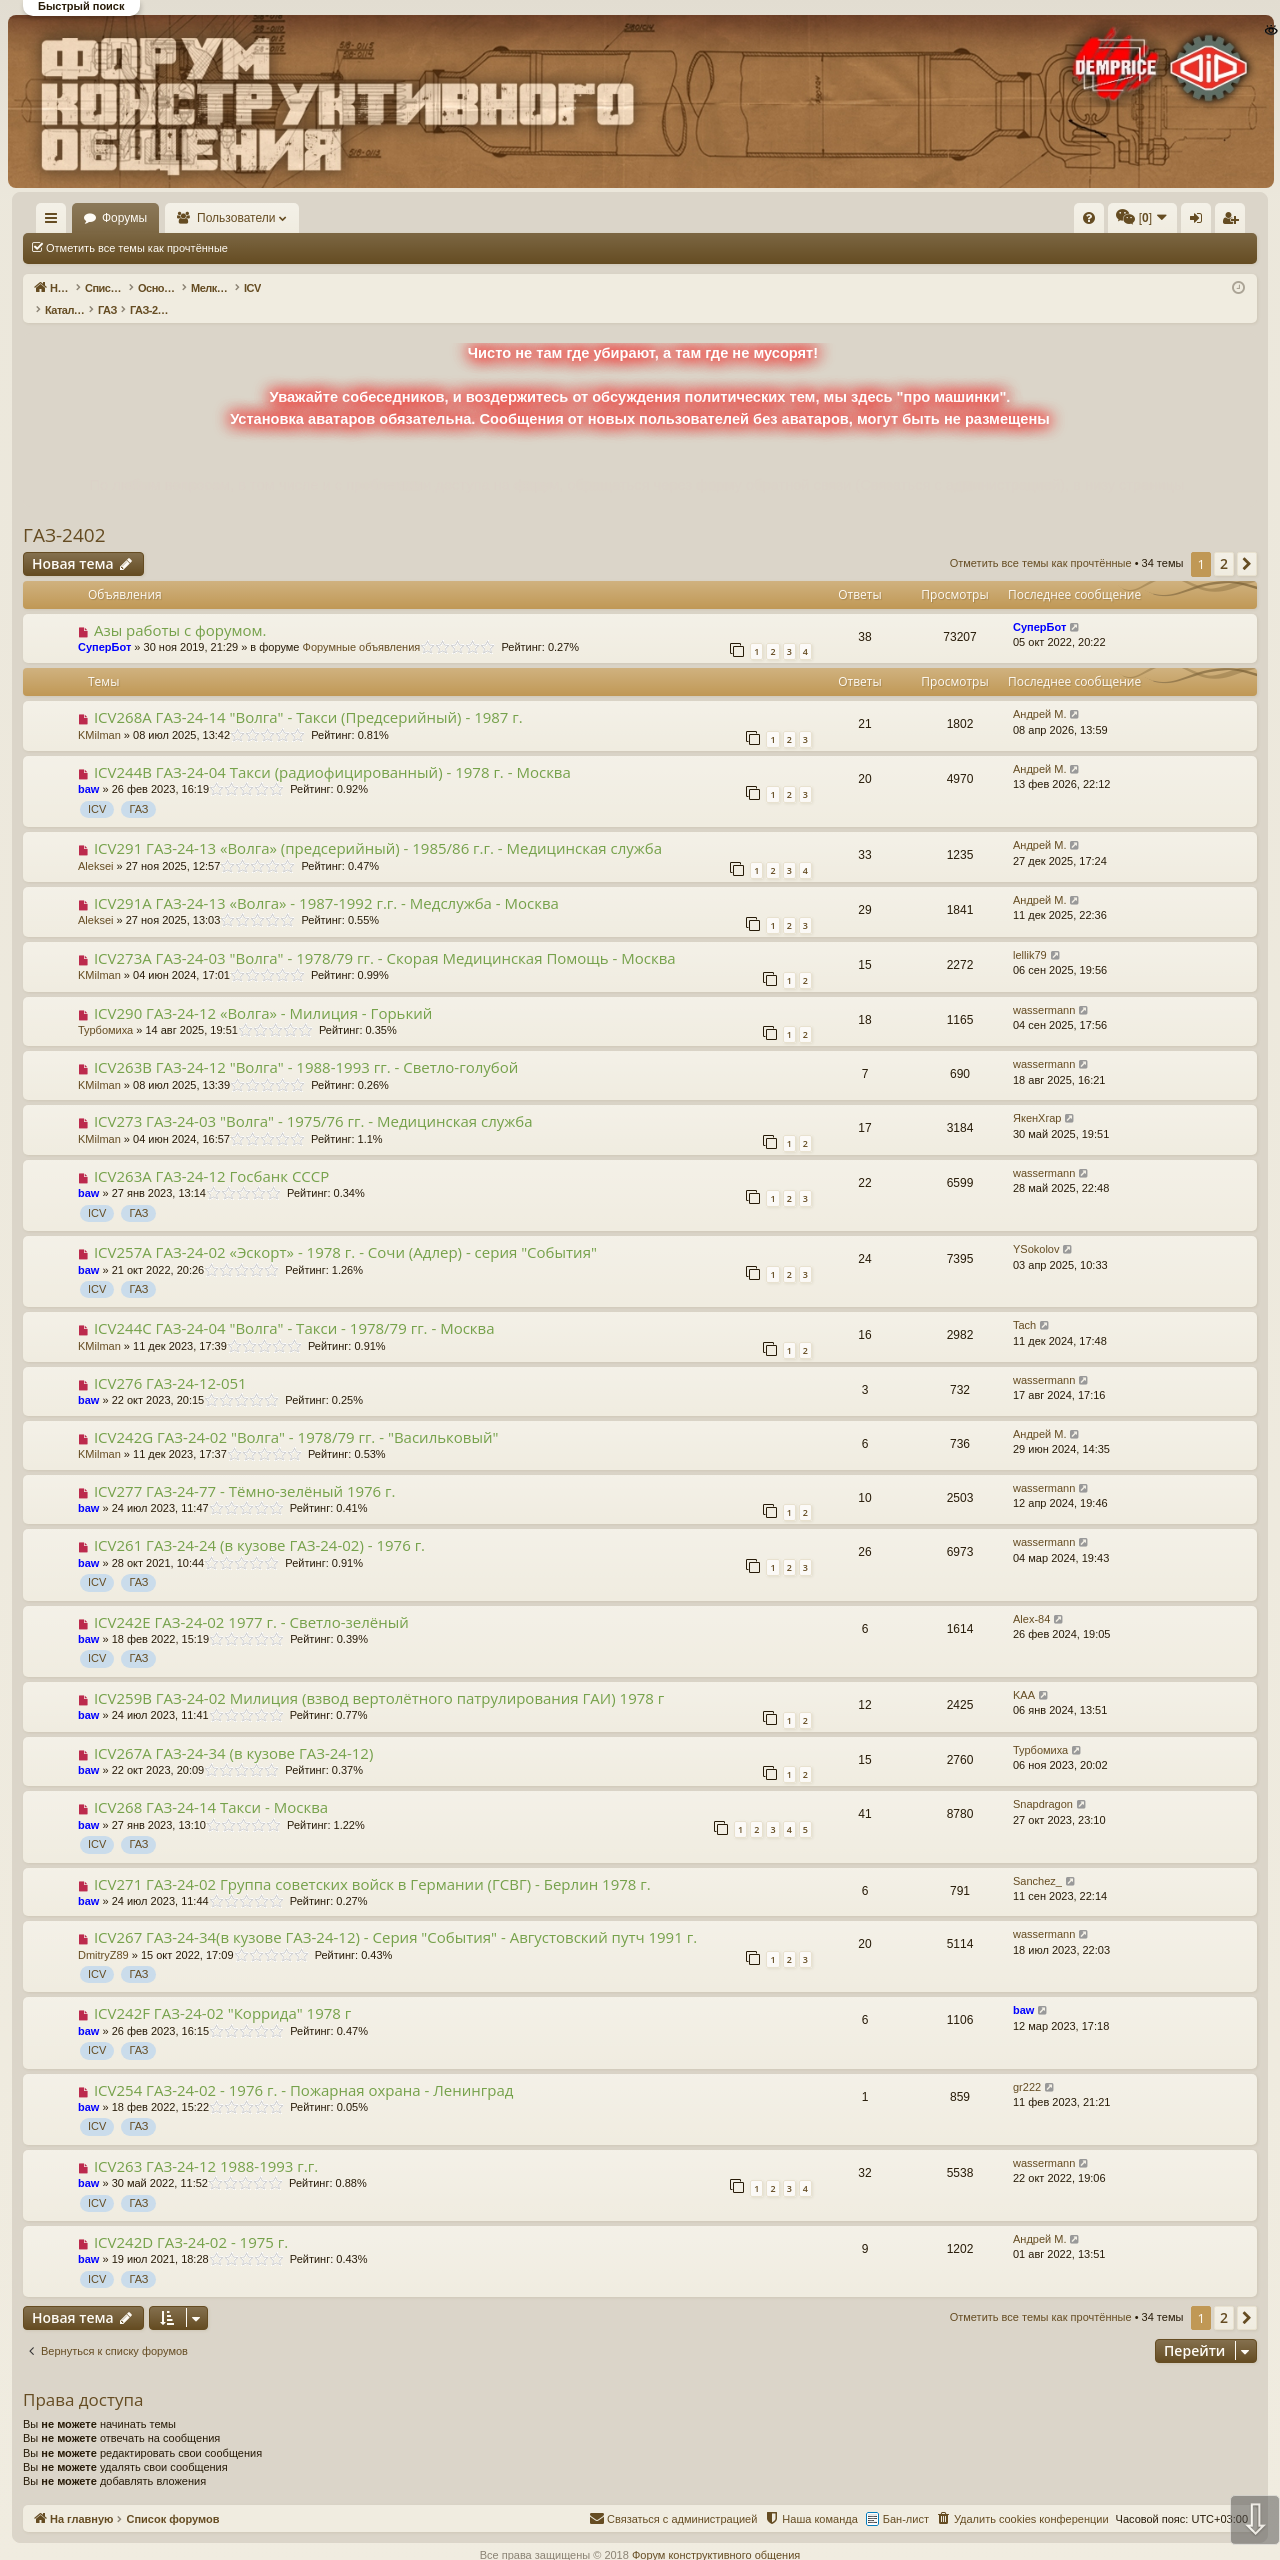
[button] (1247, 543)
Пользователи (295, 218)
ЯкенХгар (1037, 1097)
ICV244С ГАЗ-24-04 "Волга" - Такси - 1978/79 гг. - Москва (294, 1307)
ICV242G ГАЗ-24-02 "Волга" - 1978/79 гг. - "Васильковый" (296, 1416)
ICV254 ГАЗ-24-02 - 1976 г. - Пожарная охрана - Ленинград (303, 2069)
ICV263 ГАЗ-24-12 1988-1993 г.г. (206, 2145)
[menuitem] (788, 218)
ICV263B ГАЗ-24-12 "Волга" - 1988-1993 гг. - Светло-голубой (306, 1046)
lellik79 (1030, 934)
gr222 (1027, 2066)
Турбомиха (105, 1009)
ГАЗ (138, 788)
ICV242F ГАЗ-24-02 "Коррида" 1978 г (222, 1992)
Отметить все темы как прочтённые (137, 248)
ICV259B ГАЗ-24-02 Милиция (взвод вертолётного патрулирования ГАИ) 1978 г (379, 1677)
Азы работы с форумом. (180, 609)
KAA (1024, 1674)
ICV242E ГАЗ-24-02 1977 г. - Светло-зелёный (251, 1601)
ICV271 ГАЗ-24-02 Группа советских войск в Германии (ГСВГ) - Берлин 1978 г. (372, 1863)
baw (88, 768)
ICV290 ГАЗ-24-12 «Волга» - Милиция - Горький (263, 992)
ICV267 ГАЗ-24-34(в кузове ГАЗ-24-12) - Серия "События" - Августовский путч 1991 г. (395, 1916)
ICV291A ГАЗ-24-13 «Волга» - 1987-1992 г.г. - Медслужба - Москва (326, 882)
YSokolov (1036, 1228)
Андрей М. (1040, 693)
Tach (1024, 1304)
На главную (80, 218)
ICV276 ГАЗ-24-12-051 (170, 1362)
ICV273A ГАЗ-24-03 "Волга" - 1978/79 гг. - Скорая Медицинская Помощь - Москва (385, 937)
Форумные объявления (362, 626)
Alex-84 (1031, 1598)
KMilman (99, 714)
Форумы (182, 218)
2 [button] (1224, 542)
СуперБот (104, 626)
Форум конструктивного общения (716, 2534)
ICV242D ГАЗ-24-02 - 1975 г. (191, 2221)
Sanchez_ (1037, 1860)
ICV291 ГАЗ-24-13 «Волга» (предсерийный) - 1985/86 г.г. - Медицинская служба (378, 827)
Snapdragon (1043, 1783)
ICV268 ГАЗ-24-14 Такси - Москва (211, 1786)
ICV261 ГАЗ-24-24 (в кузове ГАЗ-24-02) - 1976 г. (259, 1524)
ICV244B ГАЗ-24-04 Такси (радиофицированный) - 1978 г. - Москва (332, 751)
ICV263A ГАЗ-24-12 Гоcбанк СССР (211, 1155)
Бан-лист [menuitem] (906, 2498)
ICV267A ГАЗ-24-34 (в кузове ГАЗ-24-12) (233, 1732)
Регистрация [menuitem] (1091, 222)
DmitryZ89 (103, 1934)
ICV (97, 788)
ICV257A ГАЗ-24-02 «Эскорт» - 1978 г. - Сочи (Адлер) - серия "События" (345, 1231)
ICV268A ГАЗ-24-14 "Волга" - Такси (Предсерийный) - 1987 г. (308, 696)
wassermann (1044, 989)
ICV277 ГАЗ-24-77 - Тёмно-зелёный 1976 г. (245, 1470)
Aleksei (95, 845)
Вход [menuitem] (1057, 222)
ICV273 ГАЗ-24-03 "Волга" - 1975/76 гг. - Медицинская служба (313, 1100)
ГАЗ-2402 (64, 514)
